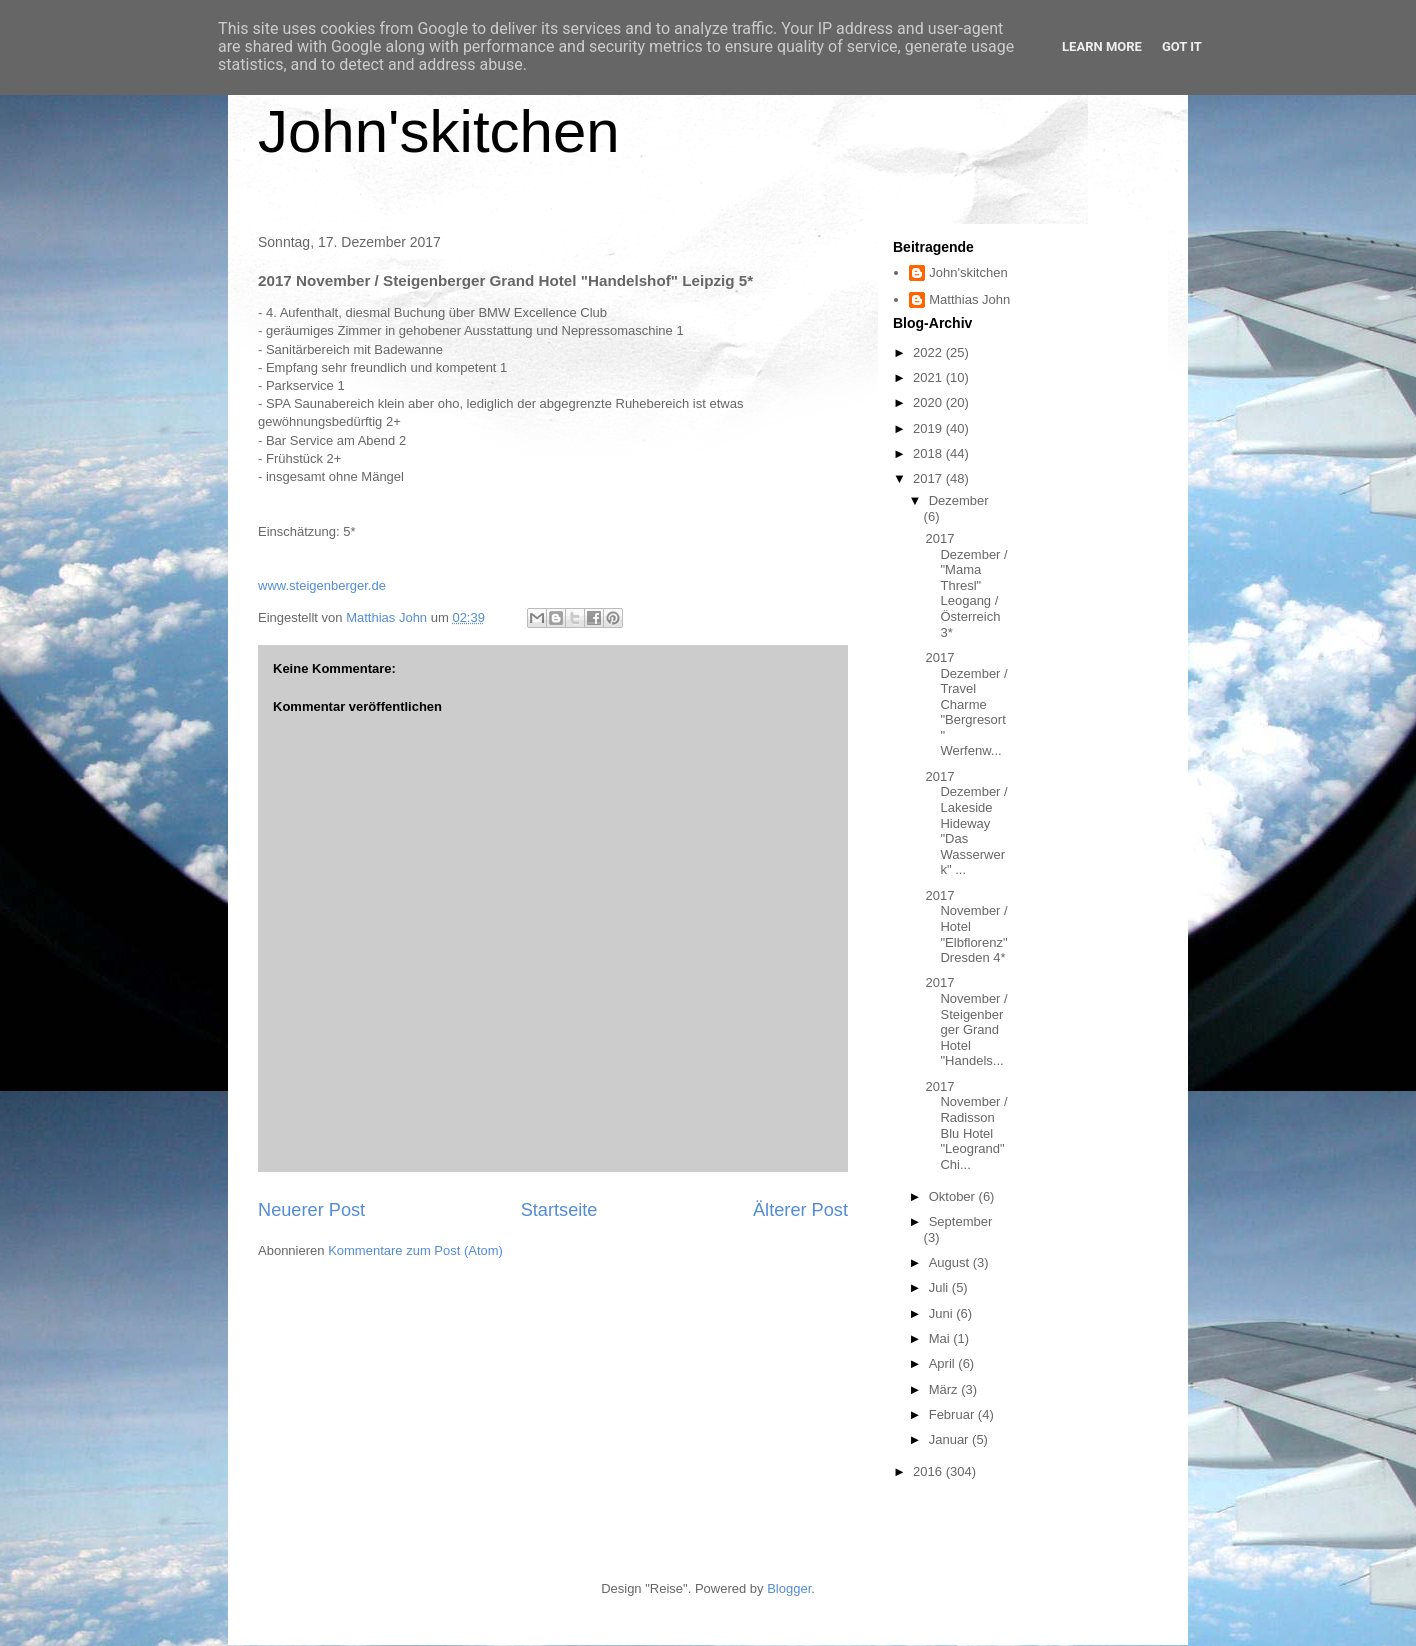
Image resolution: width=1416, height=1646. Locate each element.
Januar (950, 1439)
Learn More (1102, 46)
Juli (940, 1287)
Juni (942, 1313)
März (945, 1389)
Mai (941, 1338)
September (961, 1221)
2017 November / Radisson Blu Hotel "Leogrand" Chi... (966, 1125)
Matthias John (969, 299)
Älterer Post (800, 1210)
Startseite (559, 1210)
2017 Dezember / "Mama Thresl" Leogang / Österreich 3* (966, 585)
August (951, 1262)
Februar (953, 1414)
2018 (929, 453)
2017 (929, 478)
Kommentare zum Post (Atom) (415, 1250)
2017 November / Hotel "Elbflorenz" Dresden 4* (966, 926)
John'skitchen (439, 131)
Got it (1182, 46)
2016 (929, 1471)
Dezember (959, 500)
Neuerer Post (311, 1210)
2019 (929, 428)
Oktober (954, 1196)
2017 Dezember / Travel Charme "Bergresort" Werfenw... (966, 704)
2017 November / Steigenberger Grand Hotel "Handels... (966, 1021)
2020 (929, 402)
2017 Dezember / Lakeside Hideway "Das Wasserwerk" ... (966, 823)
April (944, 1363)
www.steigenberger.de (322, 585)
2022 (929, 352)
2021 (929, 377)
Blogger (789, 1588)
